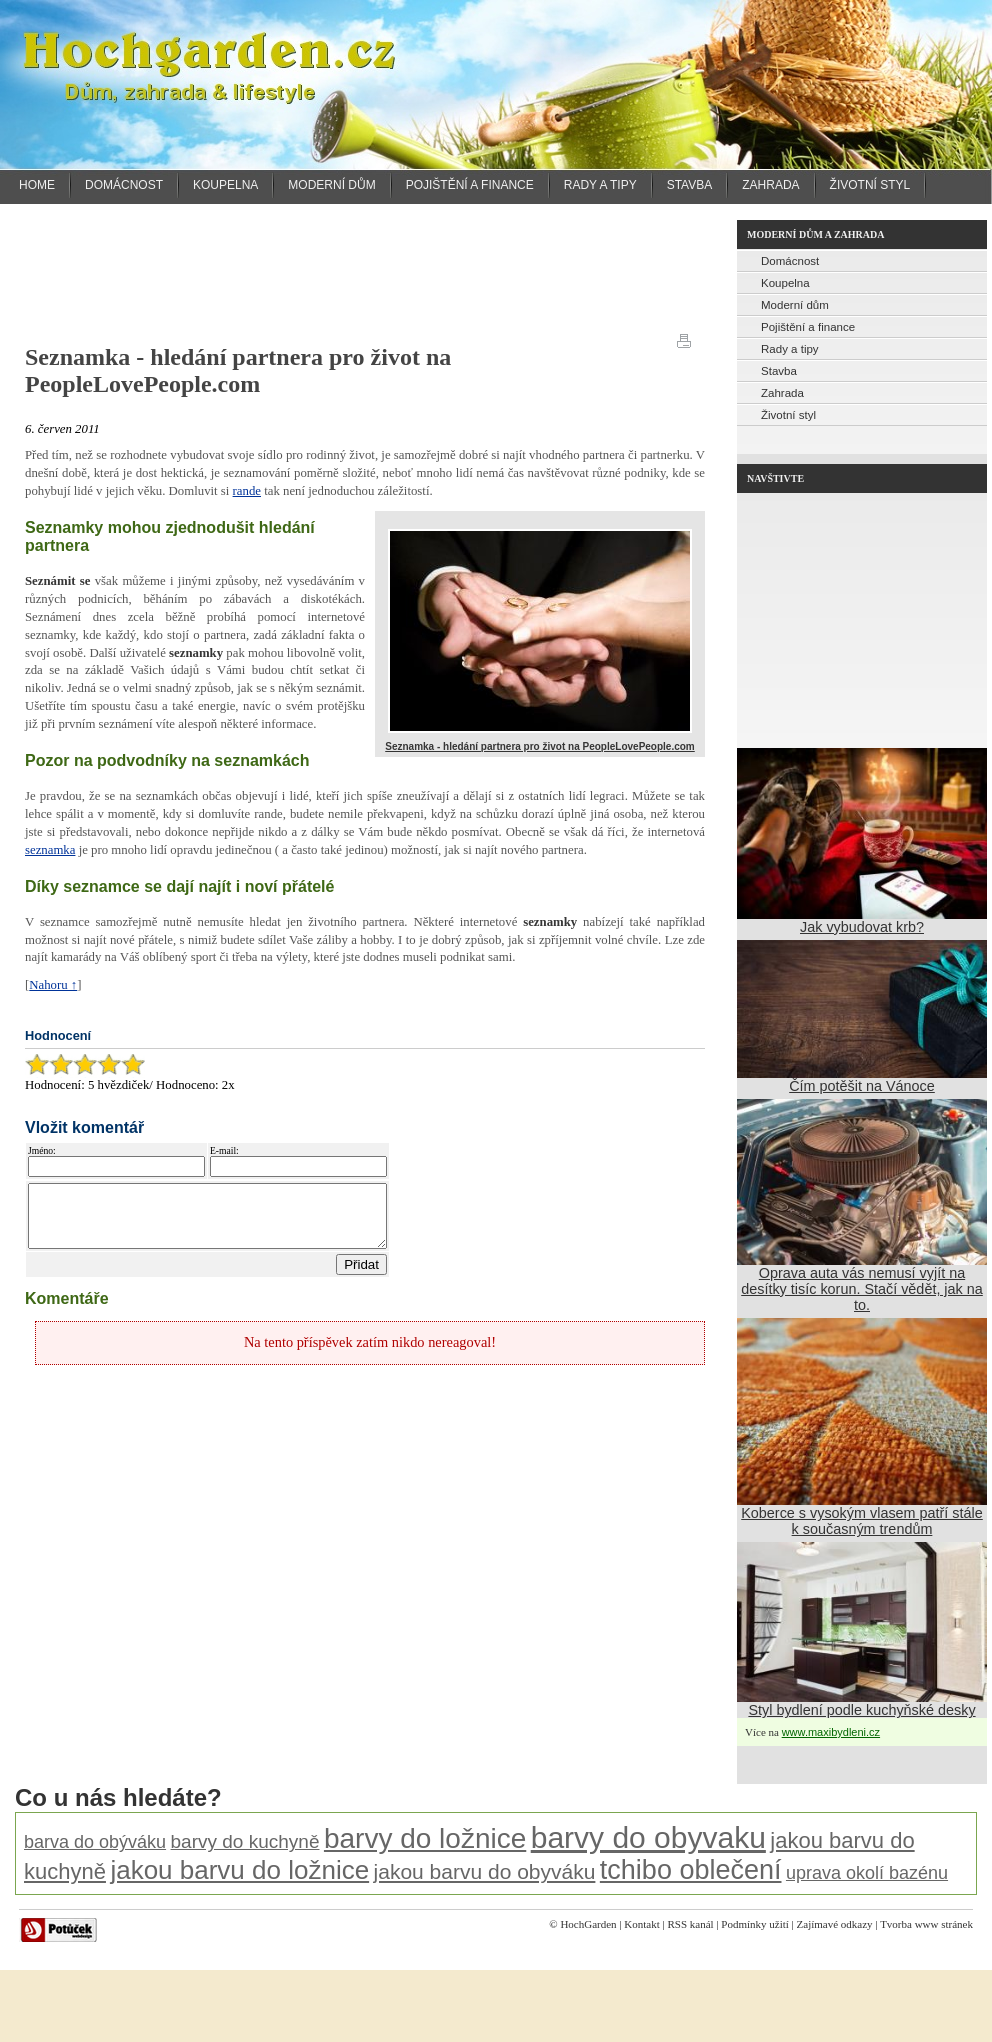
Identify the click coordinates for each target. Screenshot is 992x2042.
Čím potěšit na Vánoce (862, 1086)
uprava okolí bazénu (867, 1873)
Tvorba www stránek (926, 1924)
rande (247, 491)
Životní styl (870, 185)
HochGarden (588, 1924)
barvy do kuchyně (245, 1841)
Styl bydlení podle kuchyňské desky (861, 1710)
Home (37, 185)
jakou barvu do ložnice (239, 1870)
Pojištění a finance (470, 185)
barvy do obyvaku (648, 1837)
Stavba (690, 185)
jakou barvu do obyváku (485, 1871)
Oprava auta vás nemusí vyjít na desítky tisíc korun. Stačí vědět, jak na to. (862, 1289)
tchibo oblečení (691, 1870)
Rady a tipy (600, 185)
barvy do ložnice (425, 1838)
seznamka (50, 850)
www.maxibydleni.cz (831, 1732)
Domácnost (124, 185)
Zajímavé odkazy (835, 1924)
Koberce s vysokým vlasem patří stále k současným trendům (862, 1521)
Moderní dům (331, 185)
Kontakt (641, 1924)
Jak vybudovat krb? (862, 927)
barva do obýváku (95, 1842)
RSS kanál (690, 1924)
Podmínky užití (755, 1924)
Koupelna (225, 185)
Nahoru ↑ (53, 985)
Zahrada (770, 185)
